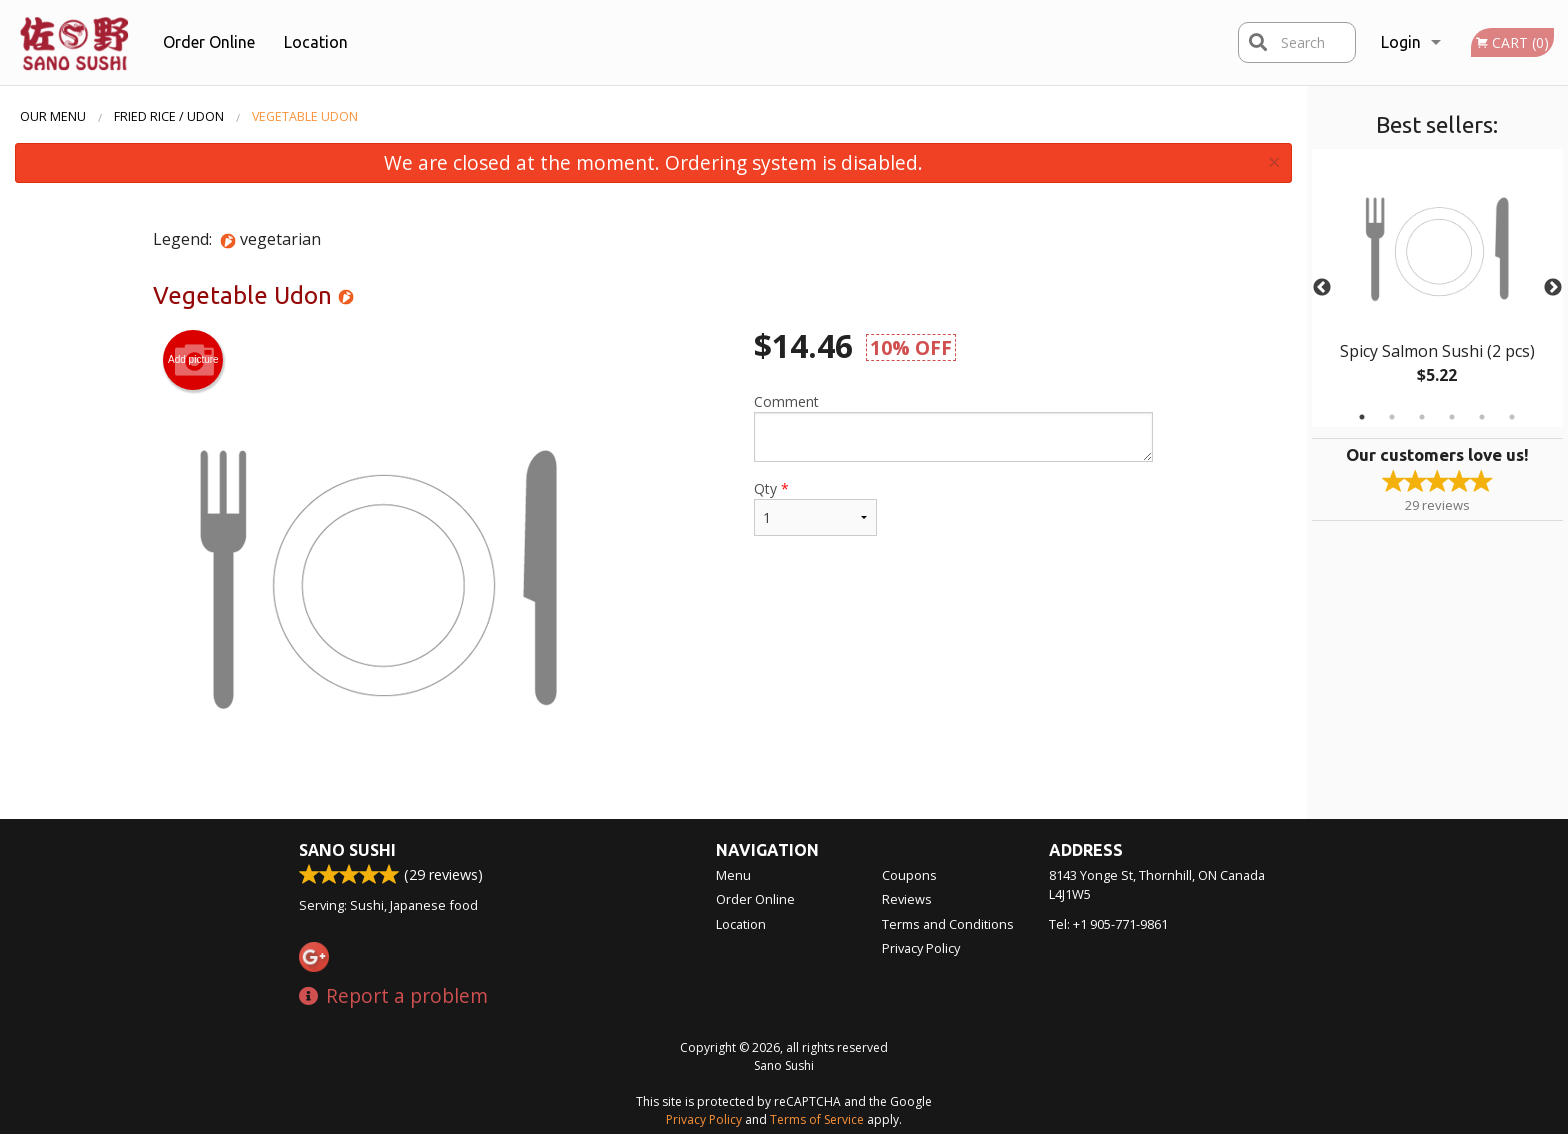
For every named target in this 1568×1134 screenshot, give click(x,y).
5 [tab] (1482, 417)
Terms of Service (817, 1119)
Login (1401, 42)
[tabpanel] (1437, 288)
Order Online (209, 42)
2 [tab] (1392, 417)
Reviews (907, 899)
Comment (953, 427)
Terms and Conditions (948, 924)
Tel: (1108, 924)
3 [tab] (1422, 417)
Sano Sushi (347, 850)
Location (316, 42)
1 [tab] (1362, 417)
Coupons (909, 875)
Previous (1322, 288)
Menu (733, 875)
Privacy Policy (921, 948)
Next (1553, 288)
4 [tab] (1452, 417)
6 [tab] (1512, 417)
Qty (815, 507)
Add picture (193, 360)
